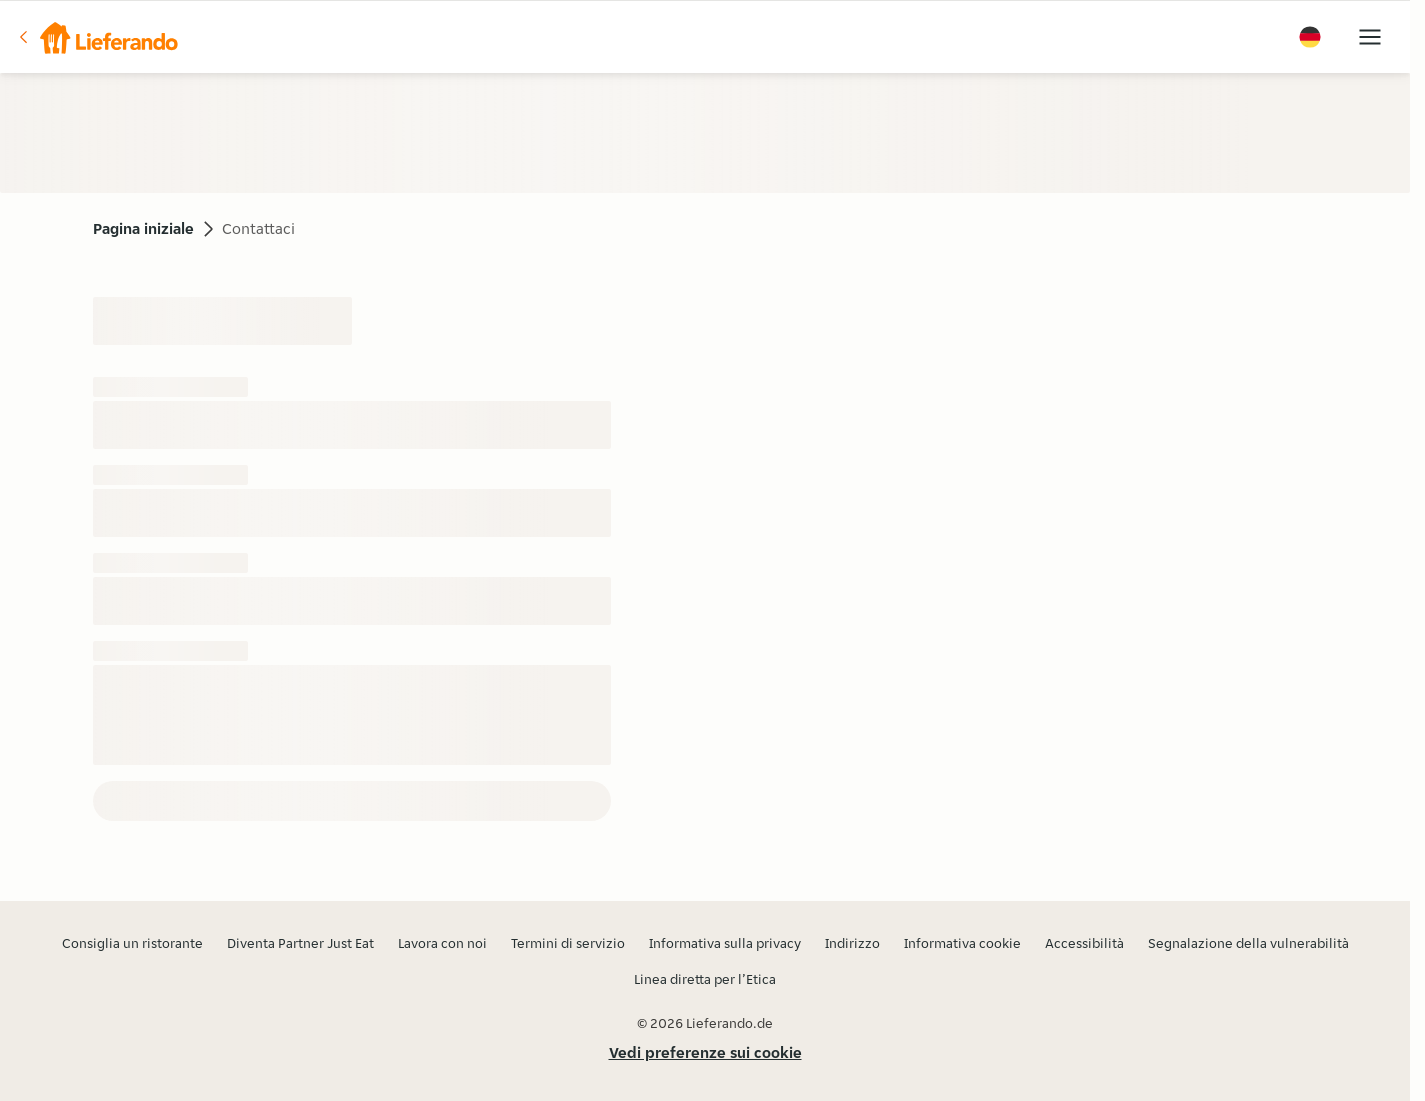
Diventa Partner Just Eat (300, 943)
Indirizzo (852, 943)
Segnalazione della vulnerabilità (1248, 943)
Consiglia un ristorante (132, 943)
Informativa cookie (962, 943)
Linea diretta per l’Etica (705, 979)
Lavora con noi (442, 943)
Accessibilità (1084, 943)
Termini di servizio (568, 943)
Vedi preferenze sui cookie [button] (705, 1052)
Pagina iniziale (143, 228)
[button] (97, 37)
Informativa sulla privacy (725, 943)
